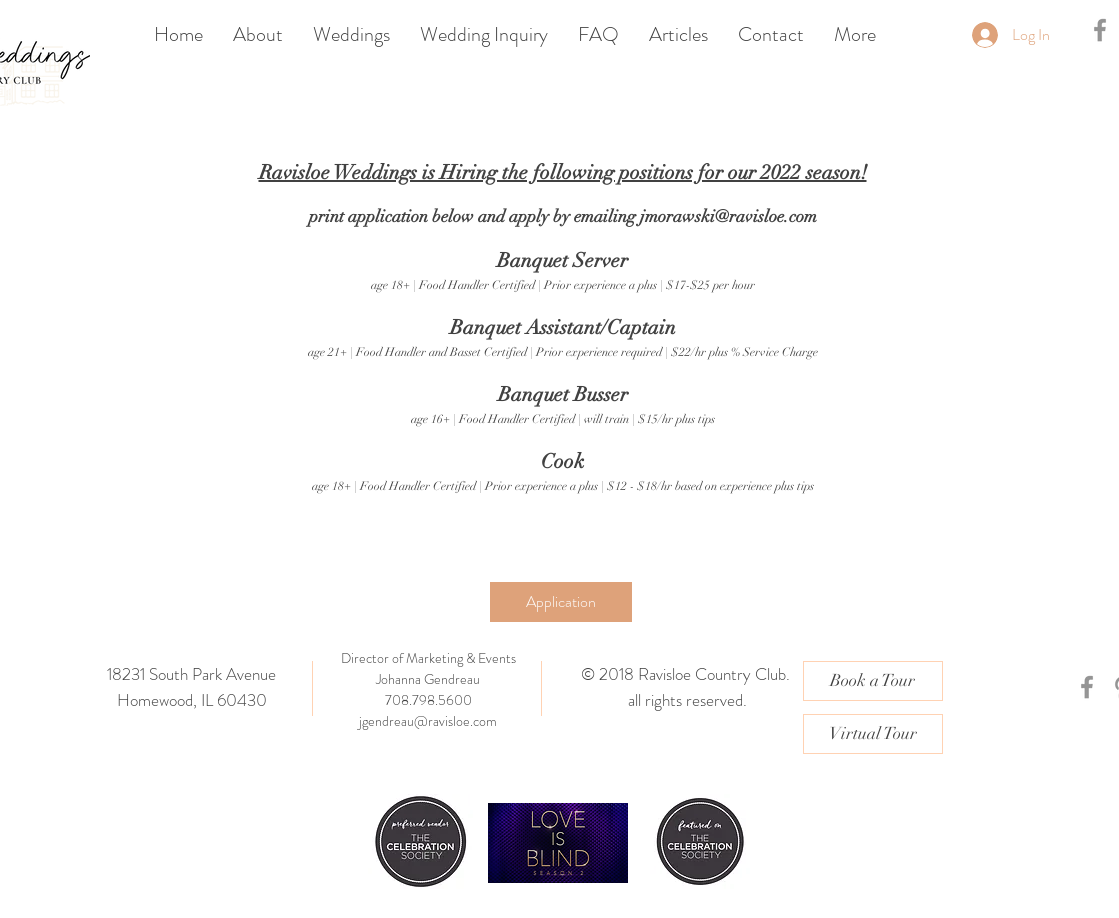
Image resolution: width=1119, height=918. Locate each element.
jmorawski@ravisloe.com (728, 216)
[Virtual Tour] (873, 734)
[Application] (561, 602)
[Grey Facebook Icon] (1100, 30)
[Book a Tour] (873, 681)
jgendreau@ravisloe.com (428, 721)
